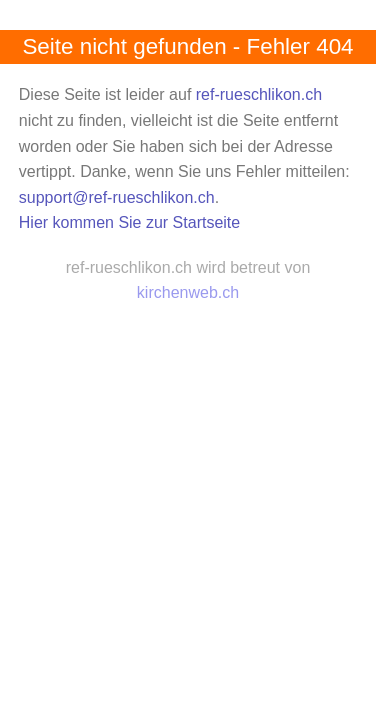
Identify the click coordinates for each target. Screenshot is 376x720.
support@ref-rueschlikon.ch (117, 197)
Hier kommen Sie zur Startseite (129, 222)
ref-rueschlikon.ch (259, 94)
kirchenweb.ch (188, 292)
